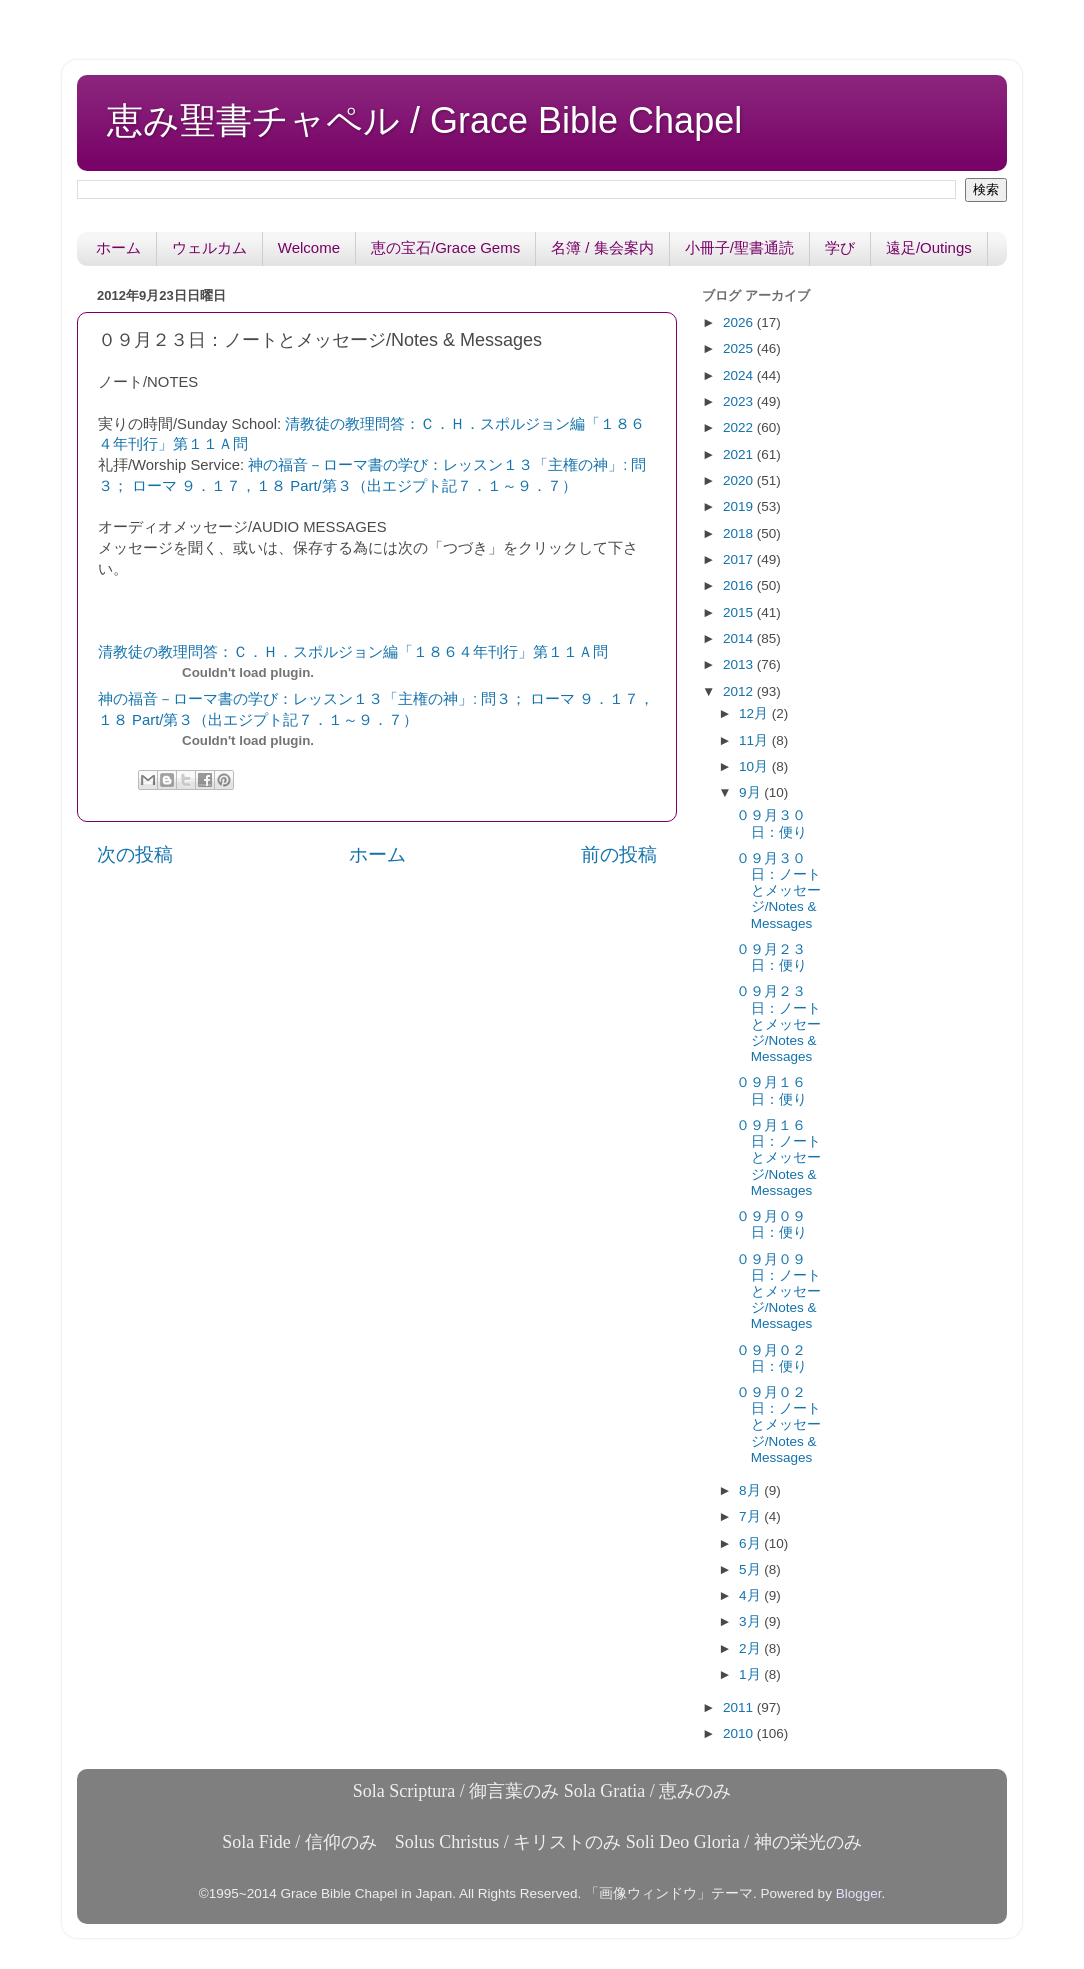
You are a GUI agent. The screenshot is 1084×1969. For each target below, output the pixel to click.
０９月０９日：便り (771, 1224)
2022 (740, 427)
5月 (751, 1569)
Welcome (309, 247)
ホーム (118, 247)
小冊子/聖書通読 (739, 247)
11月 (755, 740)
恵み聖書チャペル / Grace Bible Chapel (424, 120)
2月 (751, 1648)
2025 (740, 348)
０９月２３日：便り (771, 957)
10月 (755, 766)
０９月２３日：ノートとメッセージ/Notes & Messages (778, 1024)
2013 (740, 664)
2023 (740, 401)
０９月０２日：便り (771, 1358)
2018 (740, 533)
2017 (740, 559)
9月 (751, 792)
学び (840, 247)
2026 (740, 322)
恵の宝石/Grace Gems (445, 247)
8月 (751, 1490)
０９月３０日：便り (771, 823)
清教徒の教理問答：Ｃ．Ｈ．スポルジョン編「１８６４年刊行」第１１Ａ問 (353, 652)
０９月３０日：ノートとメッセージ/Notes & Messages (778, 891)
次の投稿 (135, 854)
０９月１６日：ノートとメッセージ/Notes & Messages (778, 1158)
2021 (740, 454)
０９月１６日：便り (771, 1090)
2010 (740, 1733)
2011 (740, 1707)
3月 (751, 1621)
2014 (740, 638)
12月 (755, 713)
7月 (751, 1516)
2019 (740, 506)
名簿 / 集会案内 (602, 247)
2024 (740, 375)
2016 (740, 585)
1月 (751, 1674)
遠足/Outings (929, 247)
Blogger (859, 1893)
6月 (751, 1543)
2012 (740, 691)
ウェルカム (209, 247)
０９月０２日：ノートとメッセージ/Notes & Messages (778, 1425)
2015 (740, 612)
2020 (740, 480)
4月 (751, 1595)
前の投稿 (619, 854)
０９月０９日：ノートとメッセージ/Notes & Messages (778, 1292)
